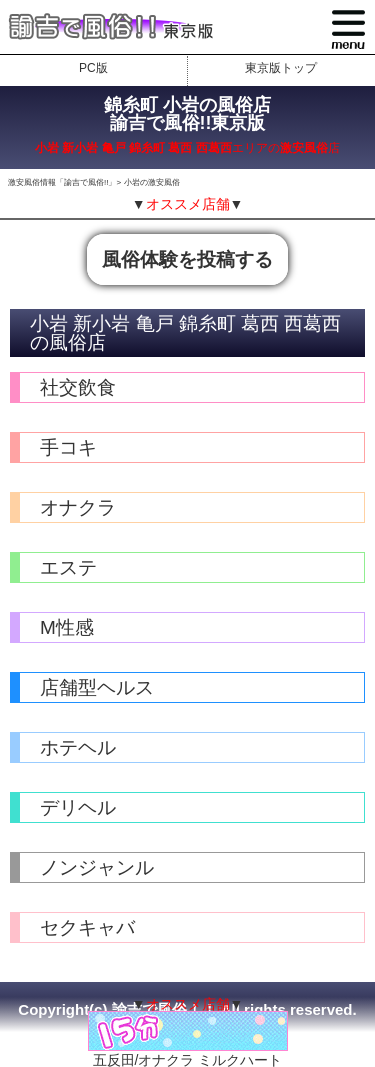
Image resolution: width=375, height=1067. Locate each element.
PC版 (93, 68)
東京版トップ (281, 68)
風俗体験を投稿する (187, 259)
